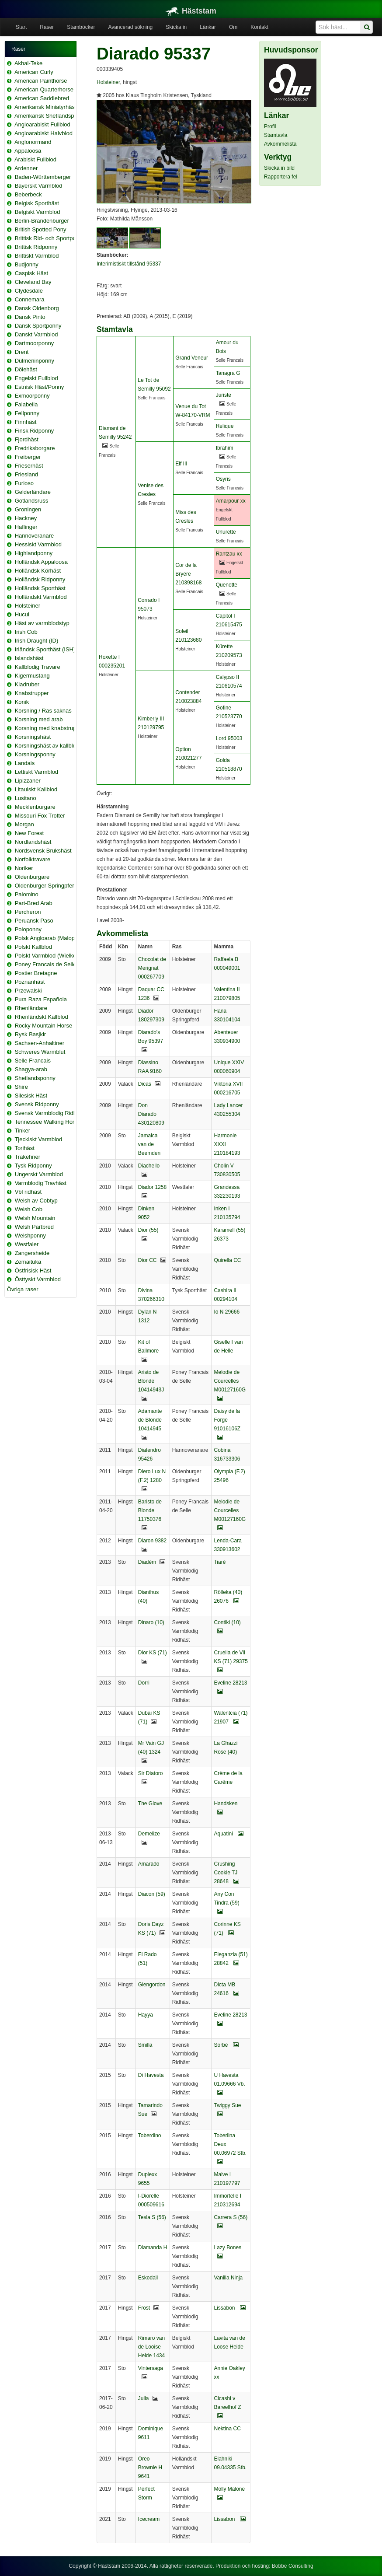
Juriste (223, 395)
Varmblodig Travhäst (40, 1183)
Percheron (28, 912)
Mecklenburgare (35, 807)
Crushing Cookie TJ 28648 (226, 1872)
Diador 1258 (152, 1187)
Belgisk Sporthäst (37, 203)
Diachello (149, 1166)
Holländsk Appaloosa (41, 562)
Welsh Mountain (35, 1218)
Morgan (24, 824)
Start (21, 27)
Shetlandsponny (35, 1078)
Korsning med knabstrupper (50, 728)
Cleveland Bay (33, 282)
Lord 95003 (229, 738)
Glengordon (152, 1985)
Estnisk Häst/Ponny (39, 387)
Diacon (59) (151, 1894)
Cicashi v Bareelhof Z (227, 2407)
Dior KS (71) (152, 1653)
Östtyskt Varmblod (38, 1279)
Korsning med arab (39, 719)
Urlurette (226, 532)
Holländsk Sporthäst (40, 588)
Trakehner (27, 1156)
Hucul (22, 614)
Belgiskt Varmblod (37, 212)
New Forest (29, 833)
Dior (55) (148, 1230)
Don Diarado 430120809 (151, 1114)
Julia (143, 2398)
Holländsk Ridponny (40, 579)
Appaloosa (27, 150)
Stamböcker (81, 27)
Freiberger (28, 457)
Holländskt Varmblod (41, 597)
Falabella (26, 404)
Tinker (22, 1130)
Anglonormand (33, 142)
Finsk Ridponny (34, 430)
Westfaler (27, 1244)
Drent (22, 352)
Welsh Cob (28, 1209)
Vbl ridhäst (28, 1191)
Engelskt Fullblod (36, 378)
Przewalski (28, 990)
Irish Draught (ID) (37, 640)
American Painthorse (40, 80)
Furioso (24, 483)
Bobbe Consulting (292, 2566)
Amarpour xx (231, 501)
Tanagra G (228, 373)
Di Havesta (151, 2075)
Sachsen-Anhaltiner (39, 1043)
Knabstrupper (32, 693)
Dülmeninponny (34, 360)
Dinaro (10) (151, 1622)
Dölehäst (26, 369)
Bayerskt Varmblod (39, 185)
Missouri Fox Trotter (40, 815)
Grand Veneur (191, 358)
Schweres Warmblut (40, 1052)
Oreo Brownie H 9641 (150, 2467)
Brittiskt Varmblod (37, 255)
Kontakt (259, 27)
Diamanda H (152, 2247)
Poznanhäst (30, 982)
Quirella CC (227, 1260)
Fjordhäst (26, 439)
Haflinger (26, 527)
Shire (21, 1087)
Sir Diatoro (150, 1773)
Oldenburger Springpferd (46, 885)
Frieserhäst (29, 465)
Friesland (26, 474)
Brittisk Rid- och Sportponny (50, 238)
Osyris (223, 479)
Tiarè (220, 1562)
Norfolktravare (33, 859)
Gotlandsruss (32, 500)
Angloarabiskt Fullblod (42, 124)
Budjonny (26, 264)
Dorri (143, 1683)
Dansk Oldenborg (37, 308)
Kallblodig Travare (37, 667)
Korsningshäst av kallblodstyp (52, 745)
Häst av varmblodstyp (42, 623)
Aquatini (228, 1834)
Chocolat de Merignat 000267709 (152, 968)
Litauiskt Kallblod (36, 789)
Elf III (181, 464)
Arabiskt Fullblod (35, 159)
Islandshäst (29, 658)
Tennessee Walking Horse (47, 1121)
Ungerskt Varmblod (39, 1174)
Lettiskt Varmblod (36, 772)
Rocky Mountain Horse (44, 1025)
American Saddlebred (41, 98)
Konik (22, 702)
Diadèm (147, 1562)
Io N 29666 (227, 1312)
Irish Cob (26, 632)
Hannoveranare (34, 535)
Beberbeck (28, 194)
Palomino (26, 894)
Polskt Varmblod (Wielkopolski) (54, 955)
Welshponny (30, 1235)
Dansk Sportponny (38, 325)
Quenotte (226, 585)
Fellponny (27, 413)
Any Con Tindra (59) (226, 1902)
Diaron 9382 (152, 1541)
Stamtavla (275, 135)
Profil (270, 126)
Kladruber (27, 684)
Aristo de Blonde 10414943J (151, 1381)
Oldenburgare (32, 877)
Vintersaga (150, 2368)
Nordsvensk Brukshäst (43, 850)
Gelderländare (33, 492)
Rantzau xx (229, 554)
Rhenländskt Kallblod (41, 1017)
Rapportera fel (280, 177)
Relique (225, 426)
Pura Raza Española (41, 999)
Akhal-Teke (28, 63)
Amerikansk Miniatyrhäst (45, 107)
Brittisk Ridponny (36, 247)
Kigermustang (32, 675)
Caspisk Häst (32, 273)
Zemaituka (28, 1261)
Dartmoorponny (34, 343)
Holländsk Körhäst (38, 570)
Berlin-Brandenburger (42, 220)
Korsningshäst (33, 737)
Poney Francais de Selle (45, 964)
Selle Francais (33, 1060)
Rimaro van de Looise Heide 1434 (151, 2347)
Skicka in (176, 27)
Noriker (24, 868)
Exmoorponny (32, 395)
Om (233, 27)
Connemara (30, 299)
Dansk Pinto (30, 317)
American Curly (33, 72)
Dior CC (147, 1260)
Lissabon (229, 2308)
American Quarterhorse (43, 89)
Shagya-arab (31, 1069)
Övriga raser (22, 1289)
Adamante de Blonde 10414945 (150, 1420)
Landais (25, 763)
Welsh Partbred (34, 1226)
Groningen (28, 509)
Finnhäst (26, 422)
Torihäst (24, 1148)
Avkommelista (280, 144)
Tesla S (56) (152, 2217)
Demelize (149, 1834)
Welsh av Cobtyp (36, 1200)
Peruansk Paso (34, 920)
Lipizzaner (28, 780)
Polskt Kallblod (33, 947)
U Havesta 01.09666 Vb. (229, 2083)
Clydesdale (29, 290)
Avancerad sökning (130, 27)
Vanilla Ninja (228, 2278)
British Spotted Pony (40, 229)
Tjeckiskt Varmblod (38, 1139)
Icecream (149, 2519)
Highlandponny (34, 553)
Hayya (145, 2015)
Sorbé (226, 2045)
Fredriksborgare (35, 448)
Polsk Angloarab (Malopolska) (52, 938)
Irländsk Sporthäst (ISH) (45, 649)
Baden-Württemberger (43, 177)
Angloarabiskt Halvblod (43, 133)
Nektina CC (227, 2429)
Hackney (26, 518)
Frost (144, 2308)
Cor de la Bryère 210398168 (188, 574)
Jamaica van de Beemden (149, 1144)
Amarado (149, 1864)
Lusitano (25, 798)
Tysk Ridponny (33, 1165)
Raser (47, 27)
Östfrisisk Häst (33, 1270)
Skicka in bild (279, 168)
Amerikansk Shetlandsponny (50, 115)
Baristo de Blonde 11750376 (150, 1510)
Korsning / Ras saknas (43, 710)
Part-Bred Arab (33, 903)
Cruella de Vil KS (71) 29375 (230, 1661)
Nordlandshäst (33, 842)
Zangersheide (32, 1253)
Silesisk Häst (31, 1095)
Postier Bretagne (36, 973)
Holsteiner (28, 605)
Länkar (208, 27)
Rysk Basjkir (30, 1034)
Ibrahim (224, 448)
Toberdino (149, 2135)
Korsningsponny (35, 754)
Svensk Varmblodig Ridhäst (49, 1113)
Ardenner (26, 168)
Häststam (191, 11)
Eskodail (148, 2278)
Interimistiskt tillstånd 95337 (129, 264)
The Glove (150, 1803)
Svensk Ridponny (37, 1104)
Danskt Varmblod (36, 334)
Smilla (145, 2045)
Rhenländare (31, 1008)
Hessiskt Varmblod (38, 544)
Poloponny (28, 929)
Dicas (144, 1084)
